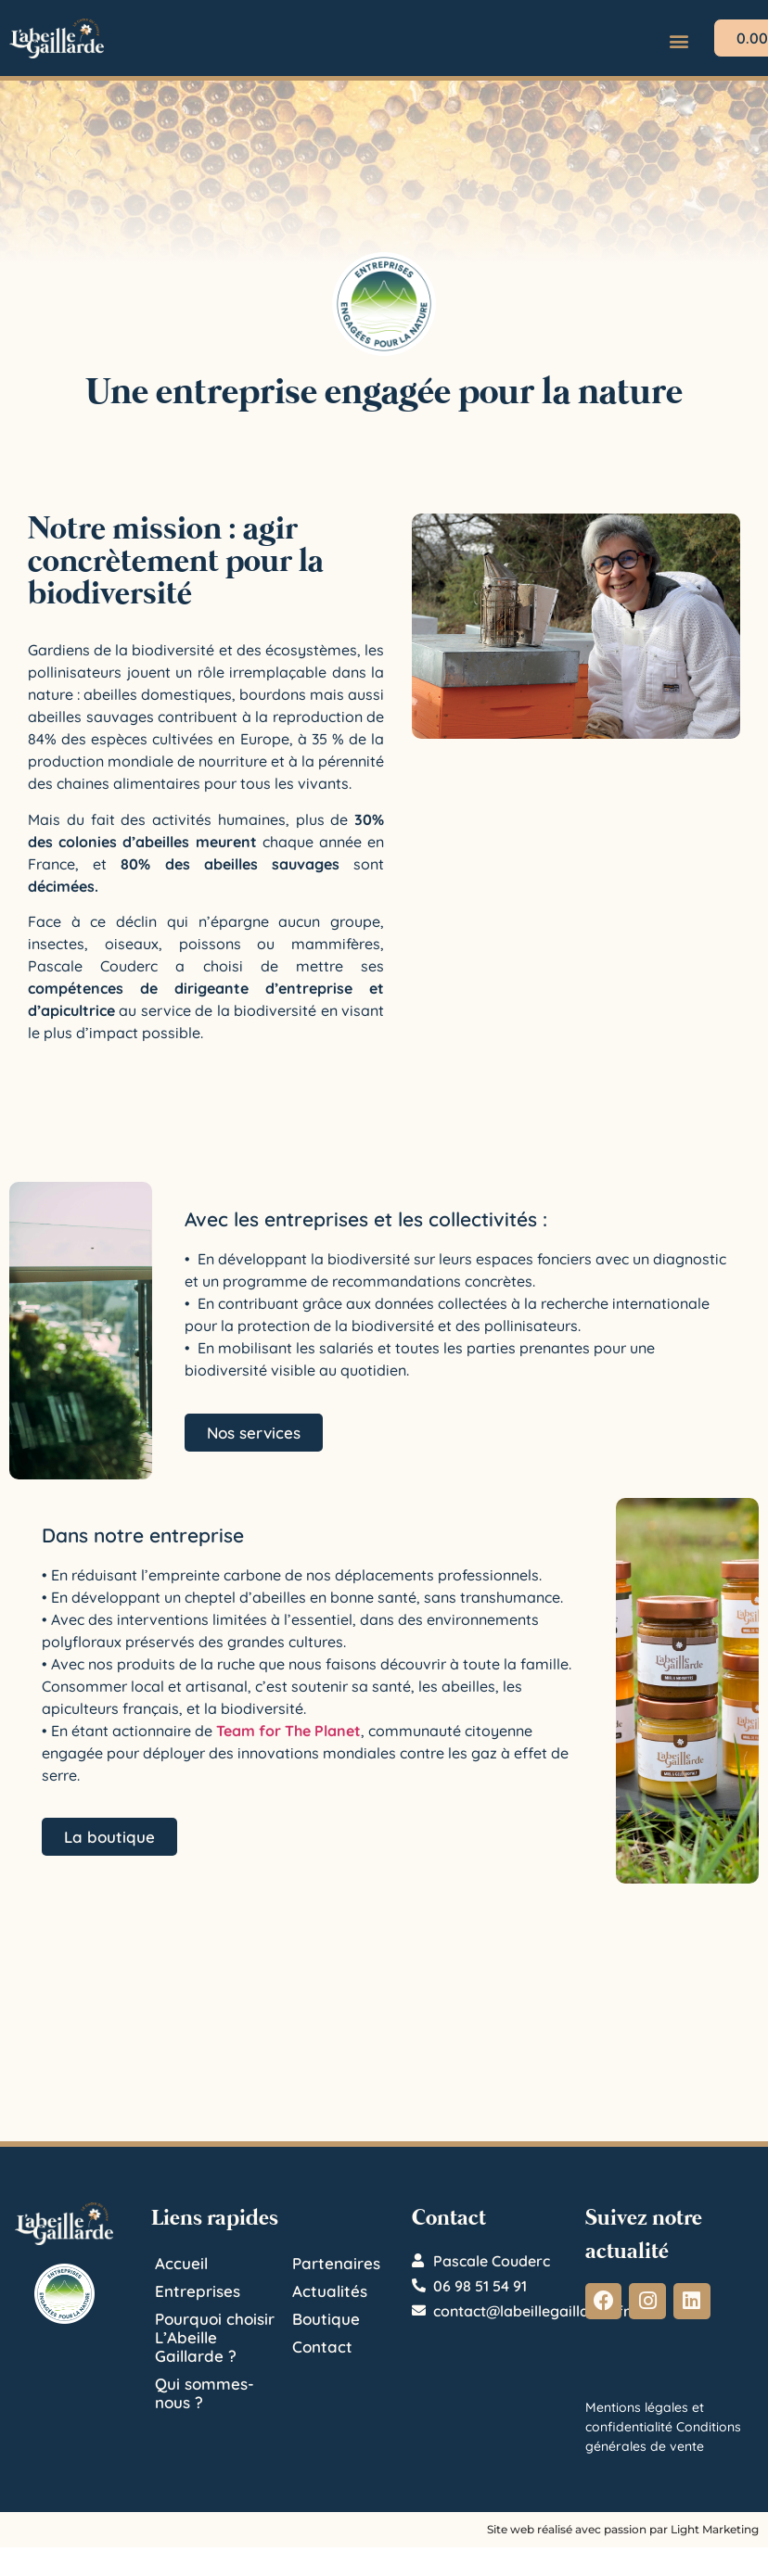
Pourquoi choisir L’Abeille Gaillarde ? (215, 2337)
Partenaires (336, 2263)
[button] (679, 40)
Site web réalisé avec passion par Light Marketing (623, 2529)
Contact (322, 2346)
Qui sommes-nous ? (204, 2393)
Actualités (329, 2291)
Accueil (181, 2263)
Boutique (326, 2319)
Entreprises (197, 2291)
